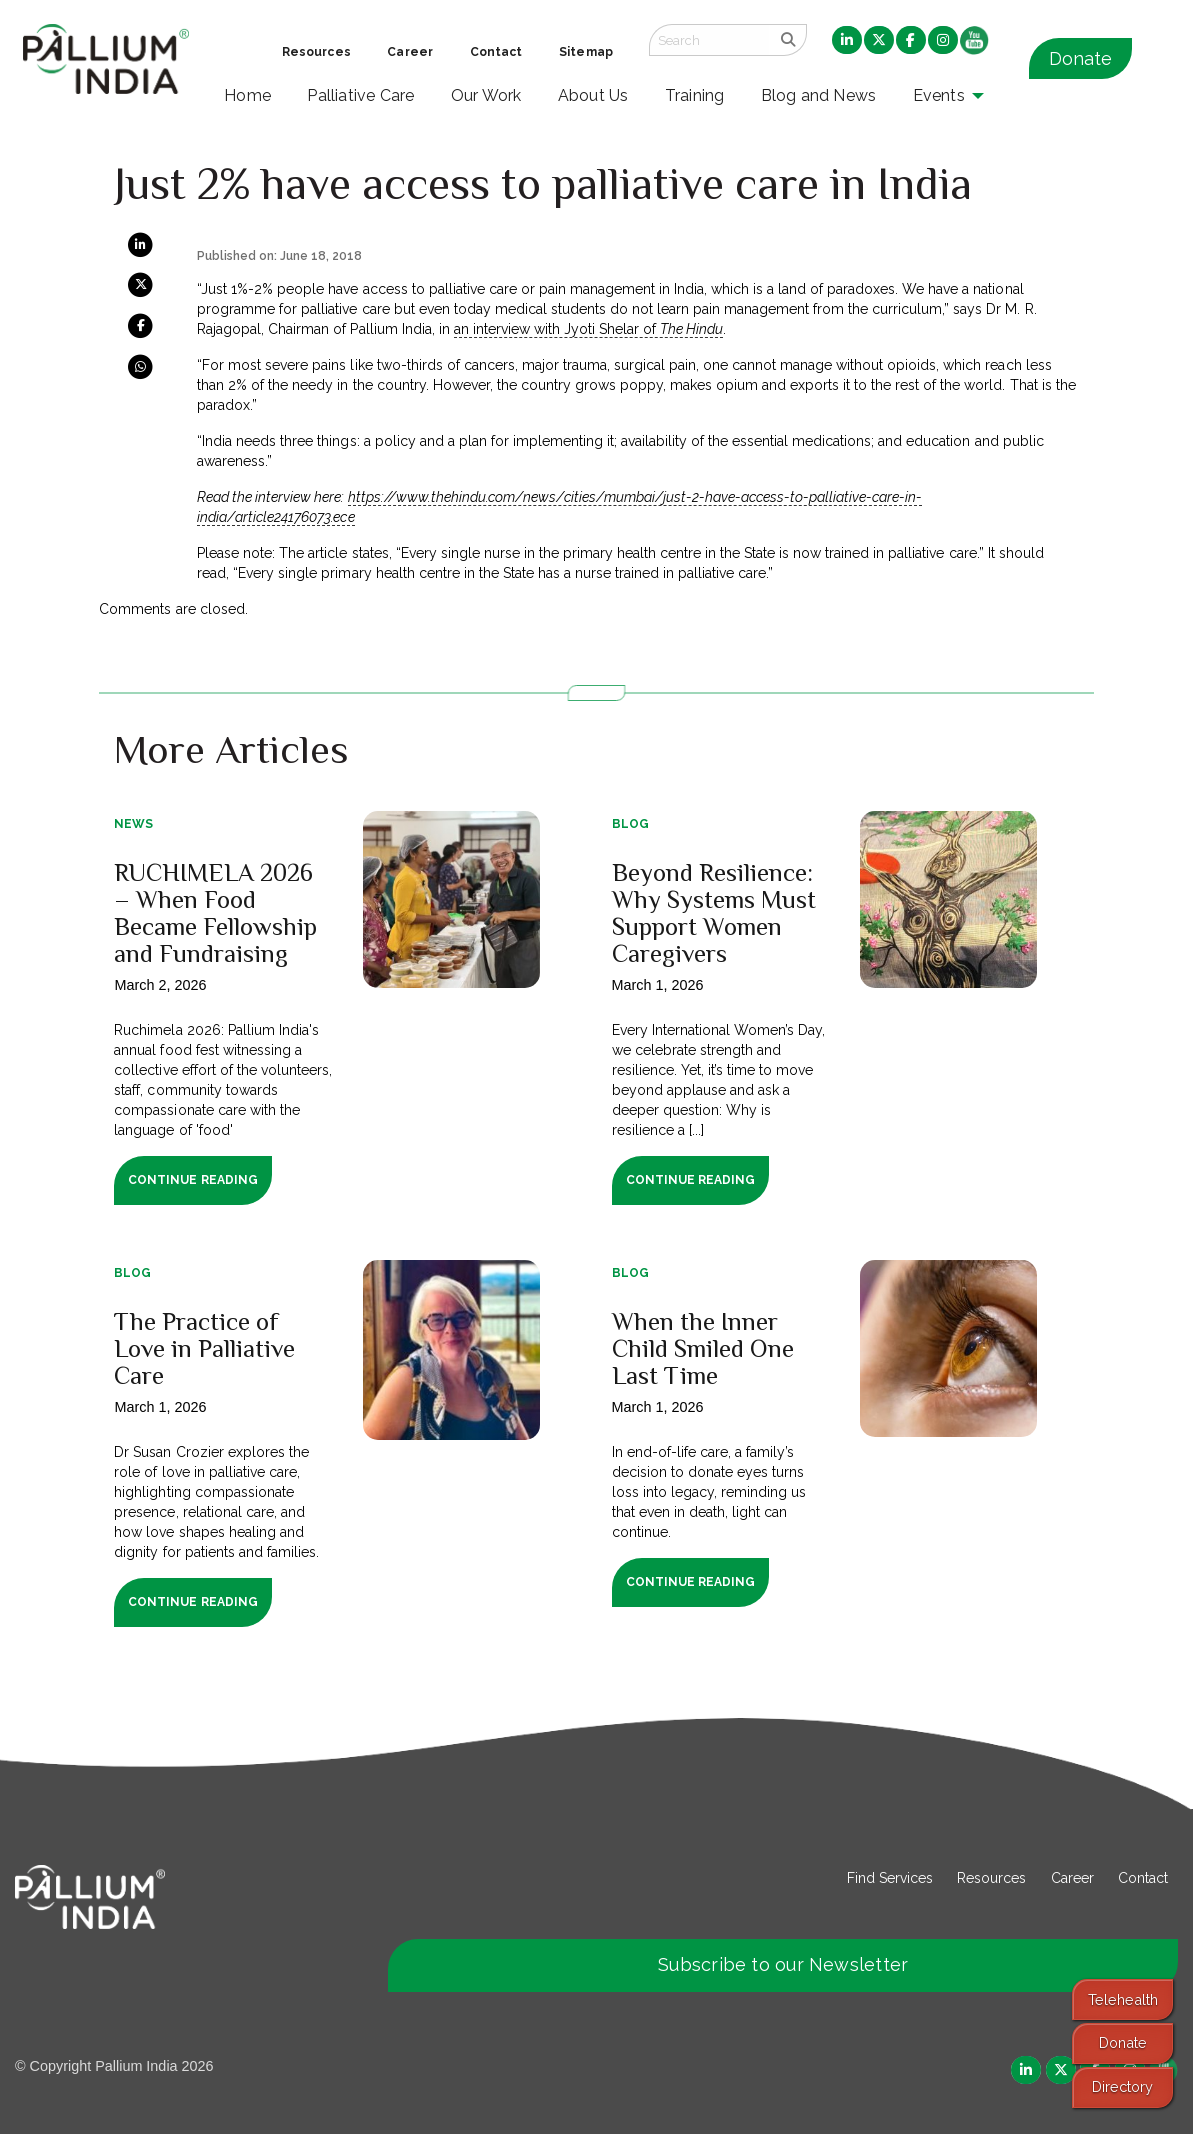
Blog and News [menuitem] (818, 95)
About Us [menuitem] (593, 95)
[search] (787, 40)
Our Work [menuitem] (486, 95)
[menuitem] (847, 41)
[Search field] (709, 40)
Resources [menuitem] (316, 52)
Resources (991, 1878)
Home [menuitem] (247, 95)
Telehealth (1123, 1999)
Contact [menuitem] (496, 52)
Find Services (890, 1878)
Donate (1080, 58)
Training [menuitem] (695, 95)
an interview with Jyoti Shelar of (588, 329)
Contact (1143, 1878)
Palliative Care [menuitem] (360, 95)
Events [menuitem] (939, 95)
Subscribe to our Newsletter (783, 1964)
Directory (1122, 2086)
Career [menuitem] (410, 52)
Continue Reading (192, 1180)
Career (1072, 1878)
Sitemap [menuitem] (586, 52)
